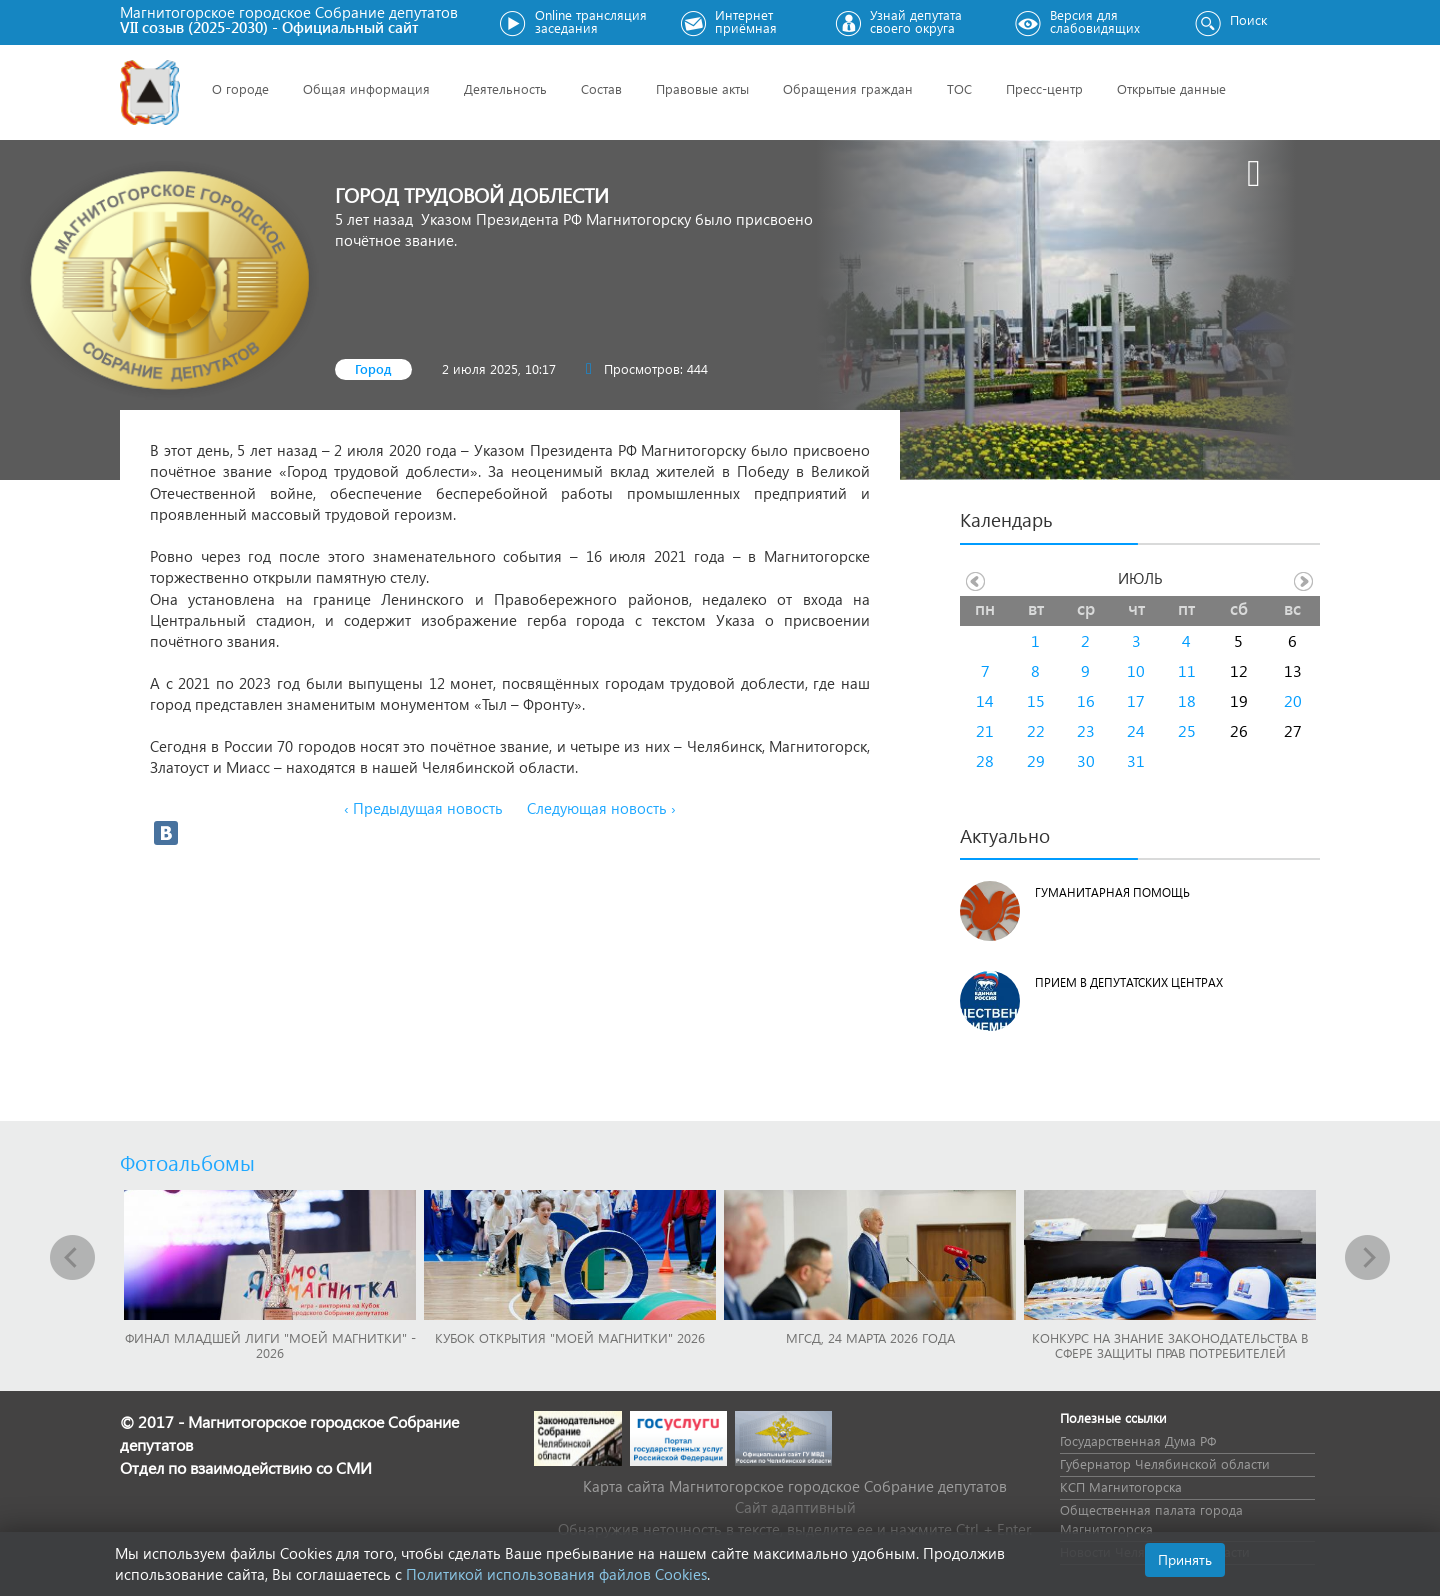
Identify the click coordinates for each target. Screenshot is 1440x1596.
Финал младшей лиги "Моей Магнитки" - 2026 (270, 1345)
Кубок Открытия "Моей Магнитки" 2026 (570, 1337)
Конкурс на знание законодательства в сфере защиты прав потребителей (1170, 1345)
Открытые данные (1171, 88)
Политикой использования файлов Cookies (556, 1574)
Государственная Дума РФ (1138, 1440)
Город (373, 368)
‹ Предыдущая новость (423, 808)
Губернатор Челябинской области (1165, 1463)
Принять (1185, 1559)
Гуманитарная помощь (1112, 892)
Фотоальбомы (187, 1162)
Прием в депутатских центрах (1129, 982)
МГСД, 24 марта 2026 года (870, 1337)
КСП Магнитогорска (1121, 1486)
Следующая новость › (601, 808)
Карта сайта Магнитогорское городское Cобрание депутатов (795, 1486)
